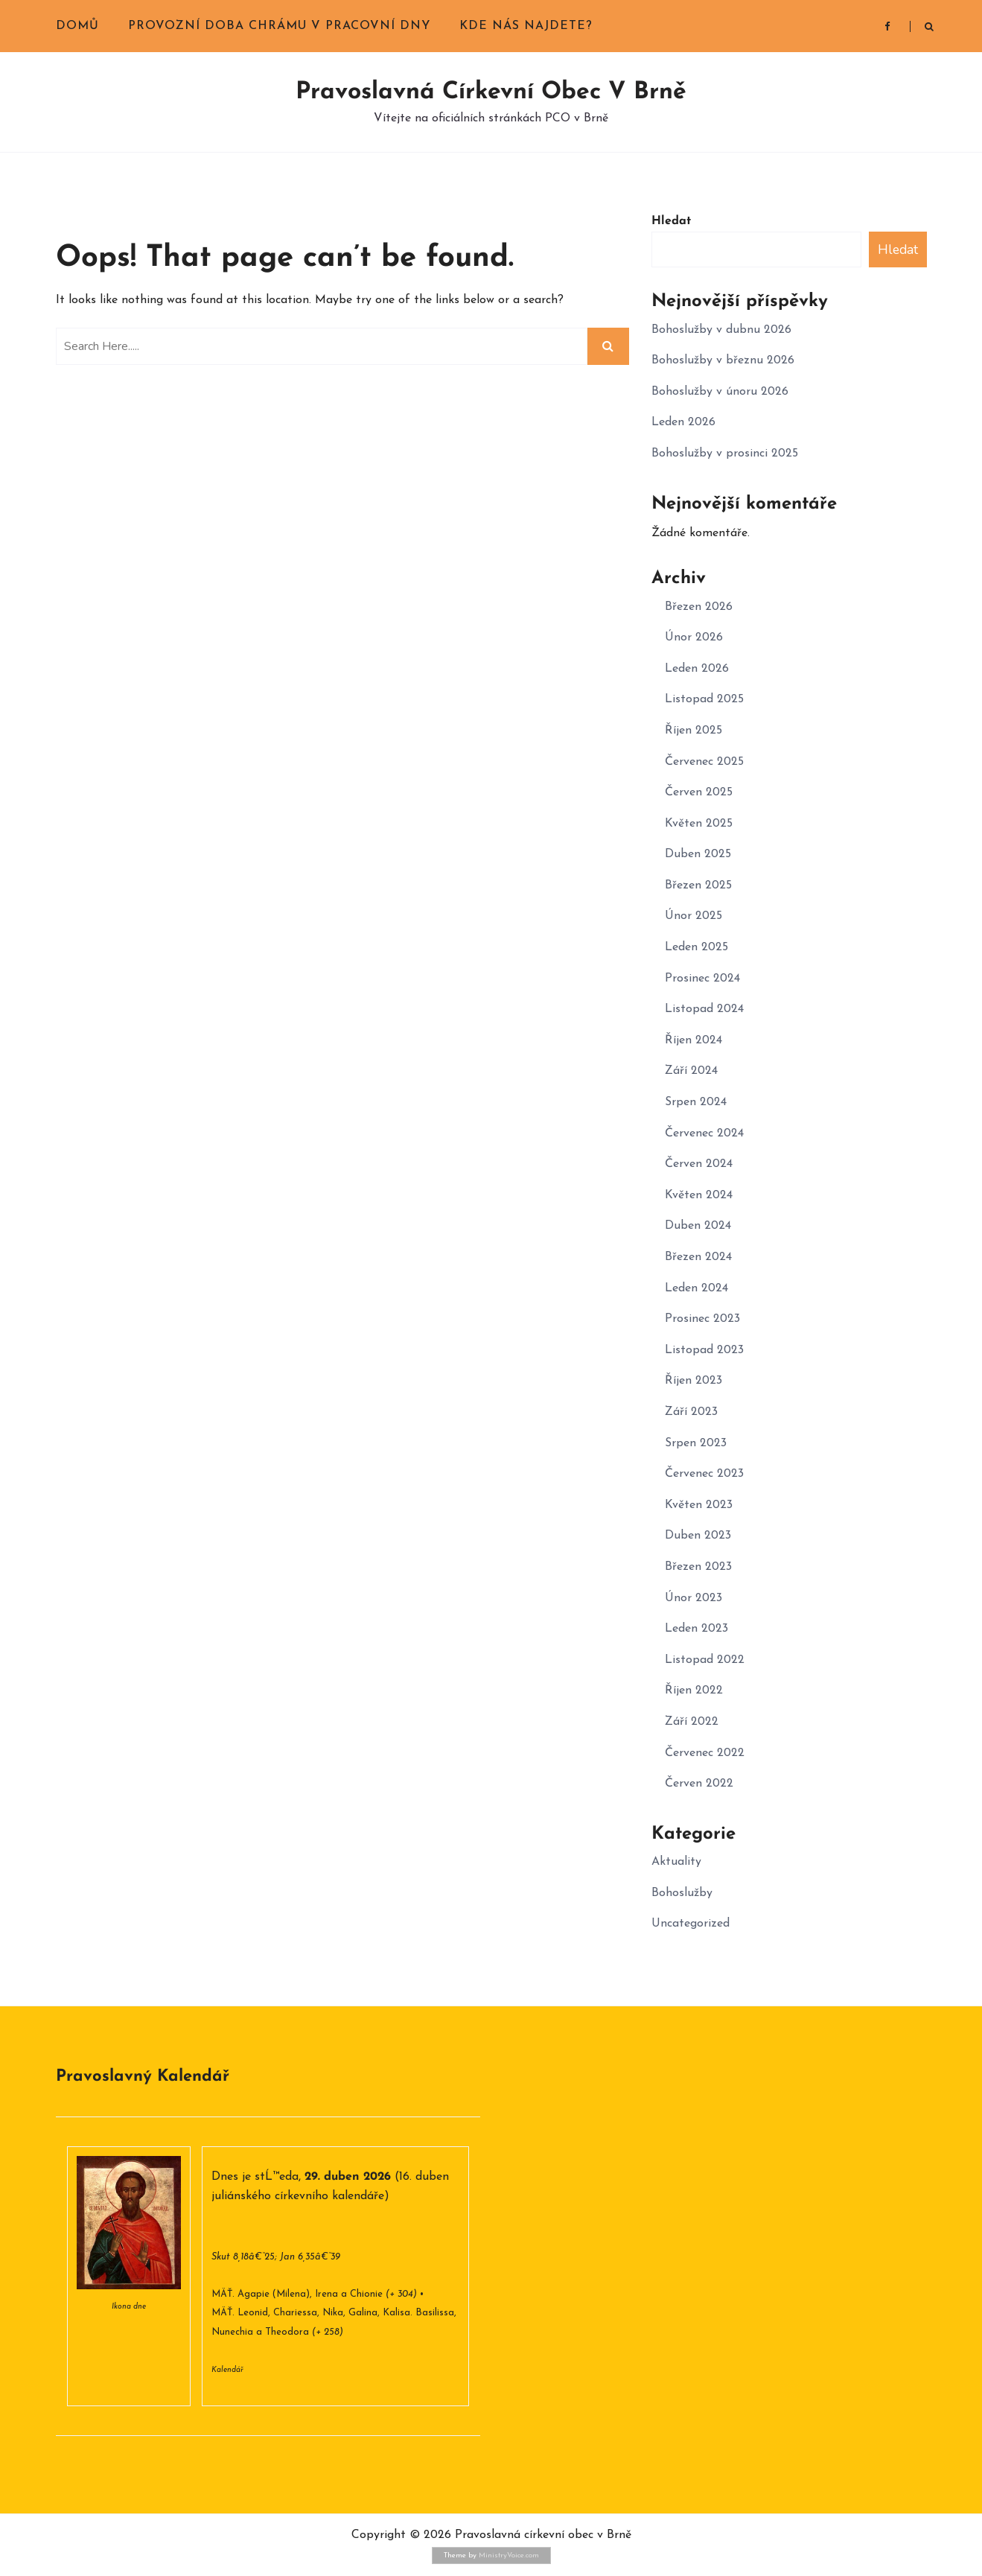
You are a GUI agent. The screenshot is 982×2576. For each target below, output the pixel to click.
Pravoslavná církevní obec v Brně (491, 92)
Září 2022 (691, 1722)
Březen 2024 (698, 1257)
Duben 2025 (698, 854)
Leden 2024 (696, 1288)
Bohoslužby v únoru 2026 (719, 392)
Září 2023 (691, 1412)
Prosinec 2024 (702, 979)
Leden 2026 (683, 422)
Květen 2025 (699, 824)
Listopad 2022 (705, 1660)
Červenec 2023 (704, 1474)
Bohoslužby (681, 1893)
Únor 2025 (693, 916)
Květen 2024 (699, 1195)
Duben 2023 (698, 1536)
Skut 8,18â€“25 (243, 2257)
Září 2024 (691, 1071)
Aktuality (676, 1862)
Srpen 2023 (696, 1443)
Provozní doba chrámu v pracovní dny (279, 26)
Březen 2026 (699, 607)
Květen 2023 (699, 1505)
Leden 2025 (696, 947)
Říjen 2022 (694, 1690)
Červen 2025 (699, 792)
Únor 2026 (694, 637)
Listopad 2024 (704, 1009)
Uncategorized (690, 1924)
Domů (77, 26)
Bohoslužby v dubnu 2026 (721, 330)
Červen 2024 (699, 1164)
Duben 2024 (698, 1226)
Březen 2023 (698, 1567)
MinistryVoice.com (509, 2555)
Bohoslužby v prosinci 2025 (724, 453)
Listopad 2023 (704, 1350)
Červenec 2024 (704, 1133)
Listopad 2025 (704, 699)
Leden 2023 (696, 1629)
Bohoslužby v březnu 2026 (722, 360)
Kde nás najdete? (526, 26)
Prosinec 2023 (702, 1319)
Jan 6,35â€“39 (310, 2257)
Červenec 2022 (705, 1753)
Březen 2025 (698, 885)
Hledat (671, 221)
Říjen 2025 (693, 731)
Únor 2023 (693, 1598)
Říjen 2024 (693, 1040)
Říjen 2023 (693, 1381)
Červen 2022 (699, 1784)
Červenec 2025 (704, 762)
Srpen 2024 (696, 1102)
